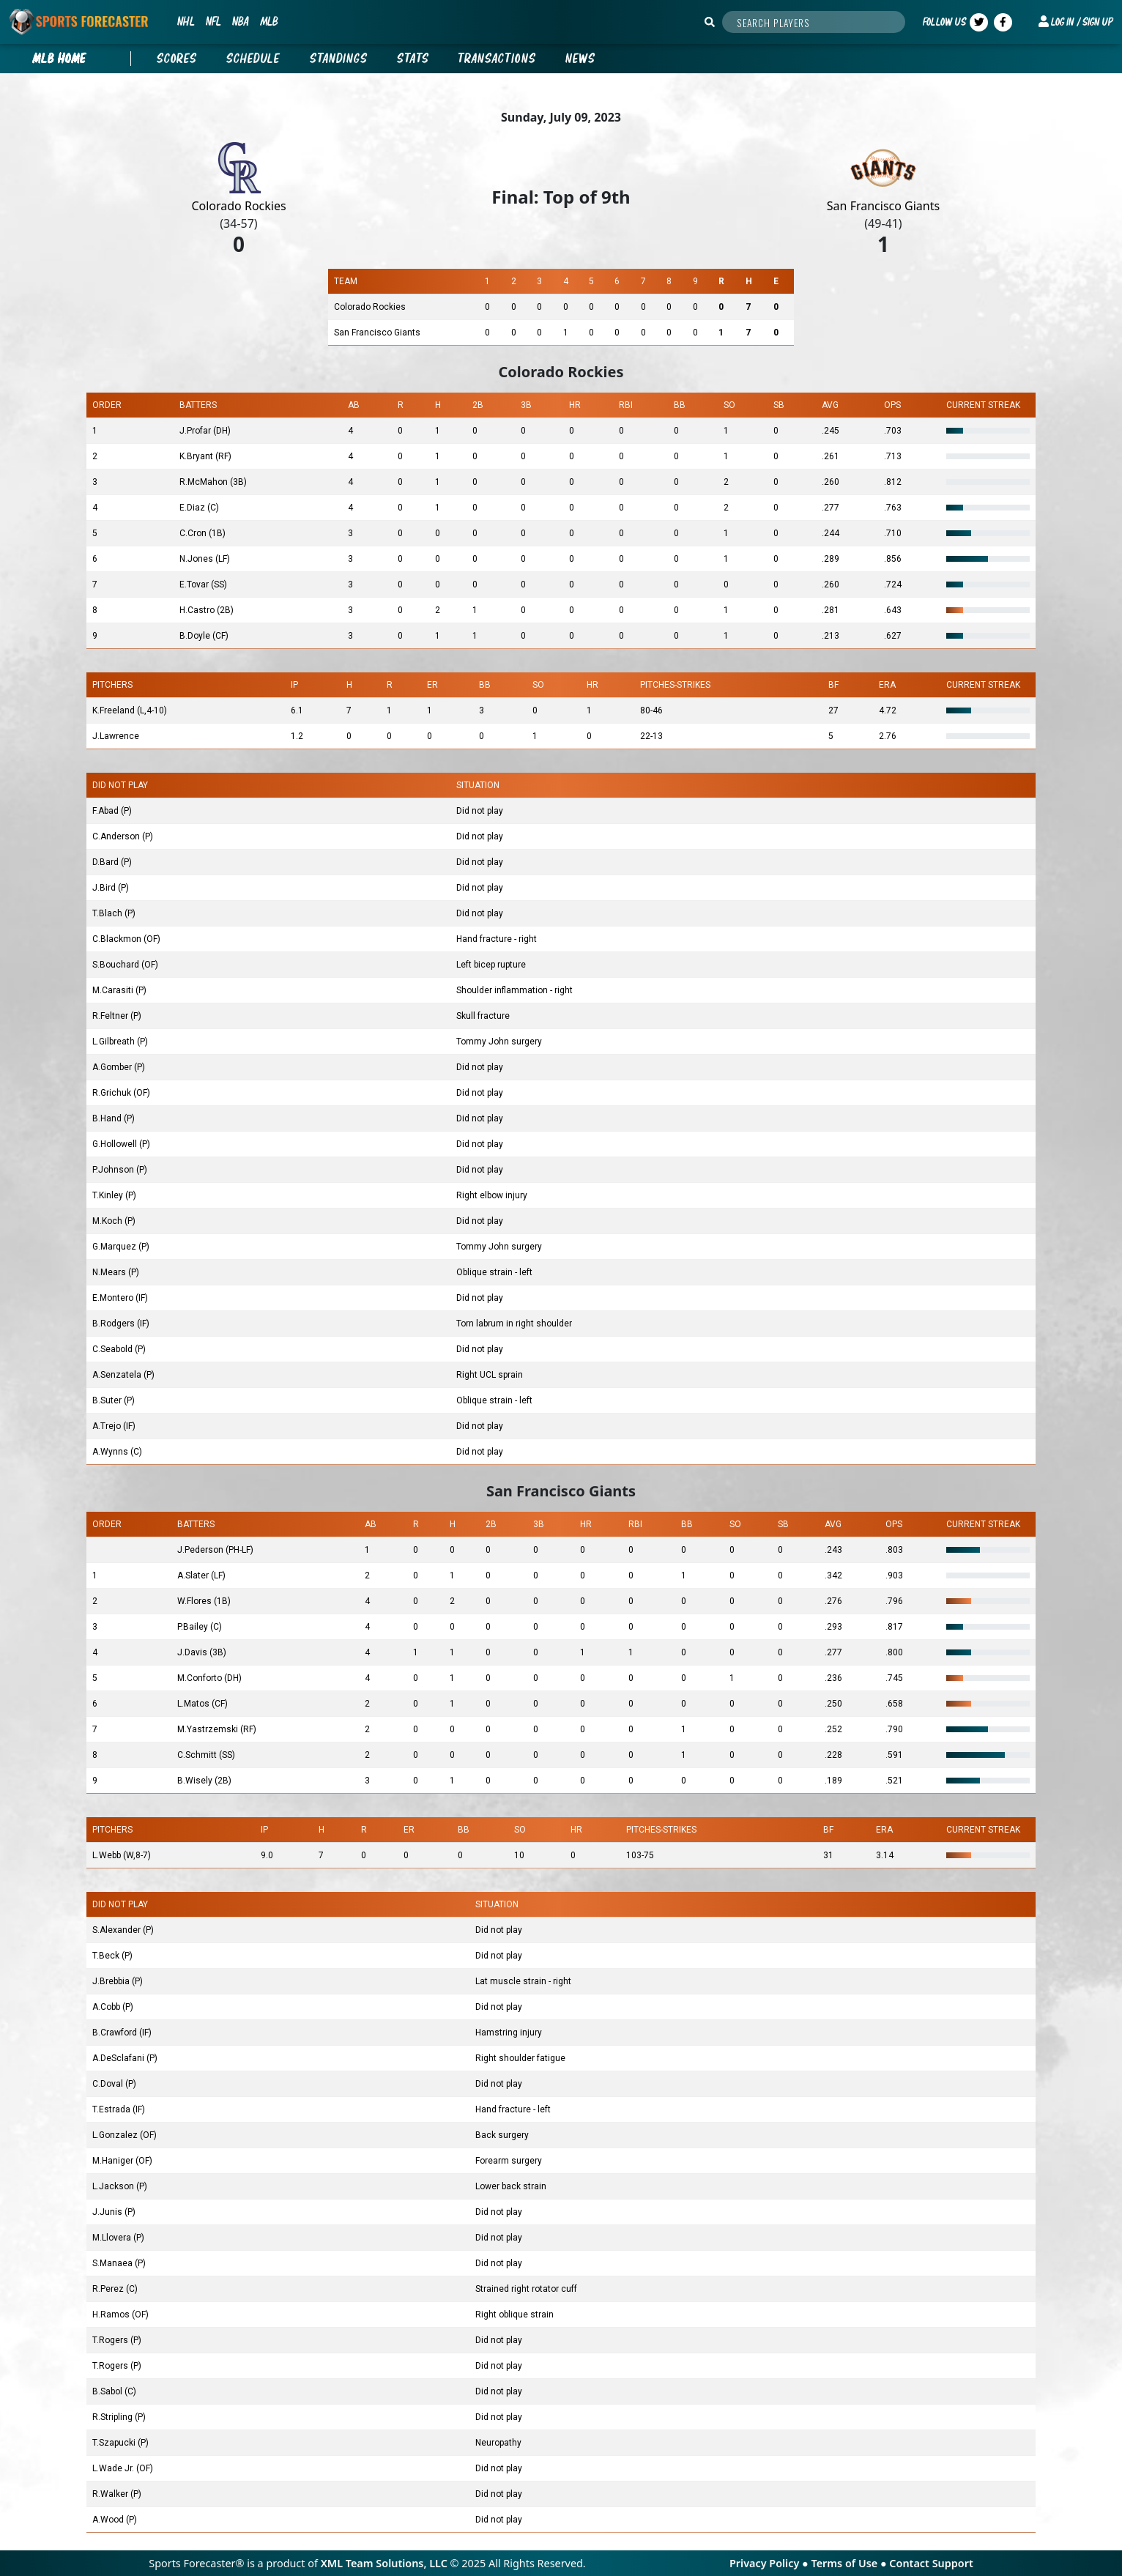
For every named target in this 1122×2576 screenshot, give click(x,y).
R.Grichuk (112, 1093)
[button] (1076, 22)
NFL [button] (213, 21)
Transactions (497, 59)
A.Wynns (111, 1452)
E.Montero (113, 1298)
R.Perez (109, 2289)
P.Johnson (114, 1170)
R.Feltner (111, 1016)
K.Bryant (197, 456)
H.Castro (198, 610)
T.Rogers (111, 2340)
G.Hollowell (115, 1144)
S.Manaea (113, 2263)
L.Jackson (114, 2186)
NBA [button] (240, 21)
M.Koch (108, 1221)
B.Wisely (196, 1780)
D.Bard (106, 862)
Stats (413, 59)
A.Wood (109, 2519)
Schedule (253, 59)
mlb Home (59, 59)
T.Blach (108, 913)
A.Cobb (107, 2007)
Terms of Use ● (850, 2563)
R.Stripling (113, 2417)
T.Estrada (112, 2109)
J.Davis (193, 1652)
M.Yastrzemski (208, 1729)
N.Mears (110, 1272)
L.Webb (107, 1855)
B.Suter (108, 1400)
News (580, 59)
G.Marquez (115, 1246)
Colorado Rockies (238, 206)
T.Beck (107, 1955)
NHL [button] (185, 21)
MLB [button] (269, 21)
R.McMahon (204, 482)
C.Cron (194, 533)
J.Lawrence (115, 736)
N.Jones (197, 559)
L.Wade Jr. (114, 2468)
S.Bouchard (116, 964)
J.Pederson (201, 1550)
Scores (177, 59)
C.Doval (108, 2084)
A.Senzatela (118, 1375)
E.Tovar (195, 584)
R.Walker (111, 2494)
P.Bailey (193, 1627)
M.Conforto (200, 1678)
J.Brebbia (112, 1981)
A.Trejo (107, 1426)
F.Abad (106, 811)
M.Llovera (112, 2237)
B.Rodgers (114, 1323)
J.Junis (108, 2212)
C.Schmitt (198, 1755)
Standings (339, 59)
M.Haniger (113, 2161)
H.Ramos (112, 2314)
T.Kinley (108, 1195)
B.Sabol (108, 2391)
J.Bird (105, 888)
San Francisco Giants (883, 206)
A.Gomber (113, 1067)
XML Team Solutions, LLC (384, 2563)
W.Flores (195, 1601)
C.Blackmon (118, 939)
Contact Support (931, 2563)
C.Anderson (117, 836)
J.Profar (196, 431)
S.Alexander (117, 1930)
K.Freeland (114, 710)
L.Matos (194, 1704)
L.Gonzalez (116, 2135)
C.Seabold (113, 1349)
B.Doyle (195, 636)
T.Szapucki (115, 2443)
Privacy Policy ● (770, 2563)
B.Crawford (115, 2032)
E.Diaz (193, 507)
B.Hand (108, 1118)
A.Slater (194, 1575)
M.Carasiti (113, 990)
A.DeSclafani (119, 2058)
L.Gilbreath (114, 1041)
